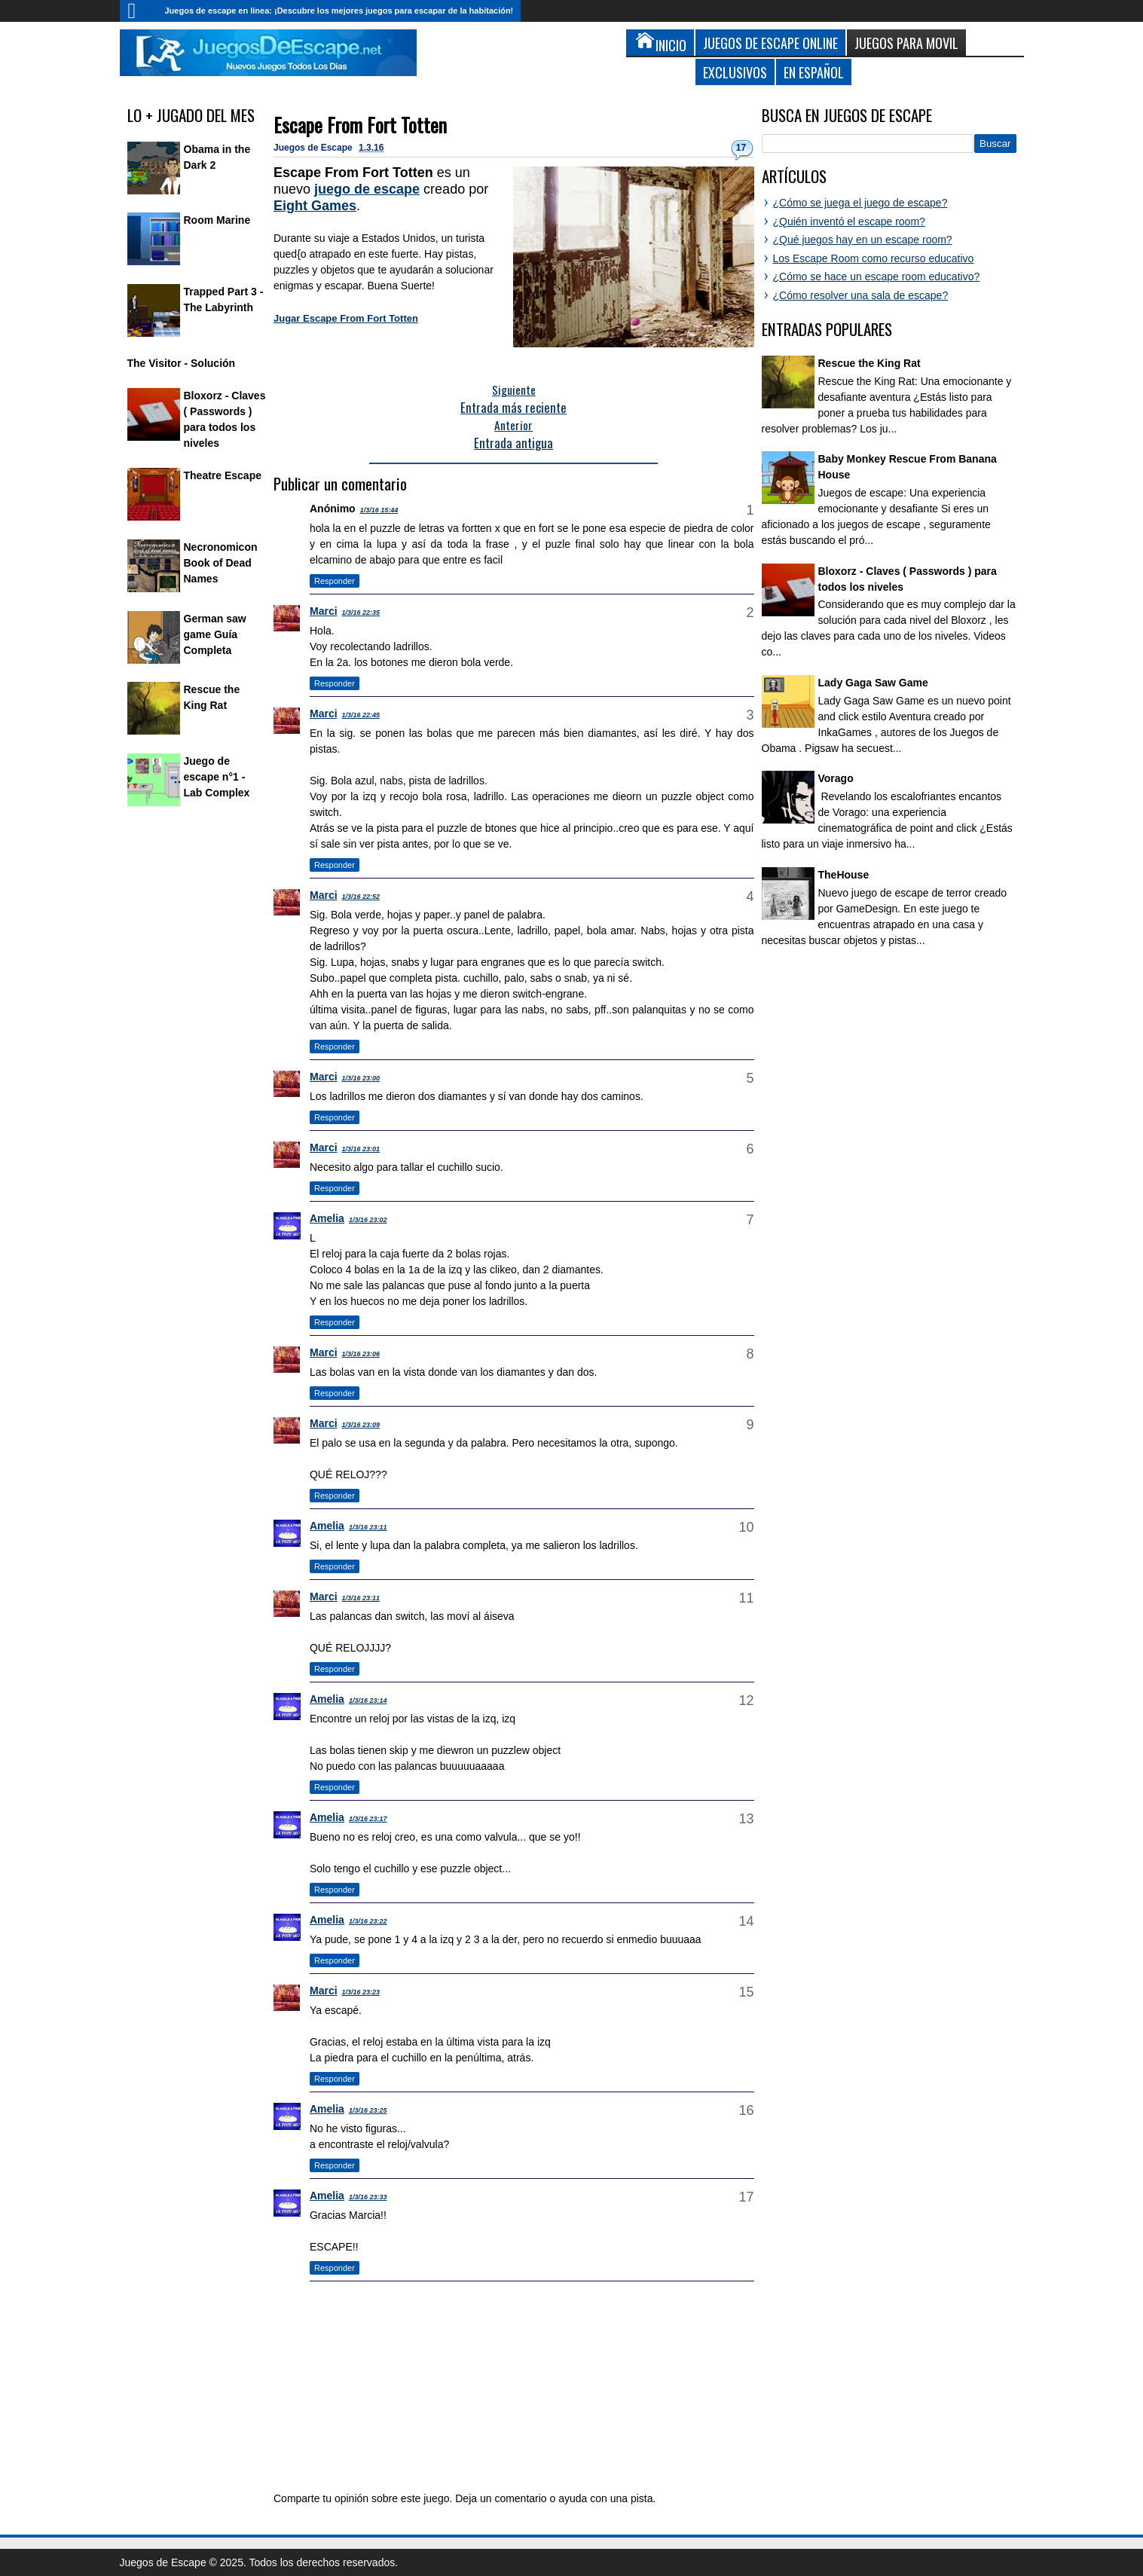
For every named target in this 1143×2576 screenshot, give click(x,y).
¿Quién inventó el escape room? (849, 221)
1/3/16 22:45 (361, 715)
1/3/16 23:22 (368, 1921)
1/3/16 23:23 (361, 1992)
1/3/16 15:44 (379, 510)
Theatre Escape (223, 475)
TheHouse (843, 875)
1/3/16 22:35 (361, 612)
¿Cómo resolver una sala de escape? (861, 295)
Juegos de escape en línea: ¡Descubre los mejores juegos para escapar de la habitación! (339, 10)
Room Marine (217, 220)
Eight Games (315, 205)
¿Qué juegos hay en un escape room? (862, 240)
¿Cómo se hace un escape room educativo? (876, 276)
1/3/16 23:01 (361, 1149)
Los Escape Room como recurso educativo (873, 258)
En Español (814, 72)
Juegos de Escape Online (770, 42)
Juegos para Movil (906, 42)
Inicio (138, 11)
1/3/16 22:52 (361, 896)
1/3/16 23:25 (368, 2110)
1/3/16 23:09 (361, 1425)
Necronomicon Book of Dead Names (221, 563)
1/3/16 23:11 (368, 1527)
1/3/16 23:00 (361, 1078)
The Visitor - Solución (181, 363)
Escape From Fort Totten (360, 125)
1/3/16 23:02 (368, 1220)
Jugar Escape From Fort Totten (346, 318)
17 (741, 147)
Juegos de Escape (314, 147)
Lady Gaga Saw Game (873, 683)
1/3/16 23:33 (368, 2197)
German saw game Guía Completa (215, 634)
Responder (334, 580)
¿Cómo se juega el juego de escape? (860, 203)
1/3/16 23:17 (368, 1819)
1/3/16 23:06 (361, 1354)
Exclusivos (735, 72)
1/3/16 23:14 (368, 1700)
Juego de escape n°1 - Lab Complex (217, 777)
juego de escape (367, 189)
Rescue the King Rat (869, 363)
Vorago (836, 778)
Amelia (327, 1218)
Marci (324, 611)
